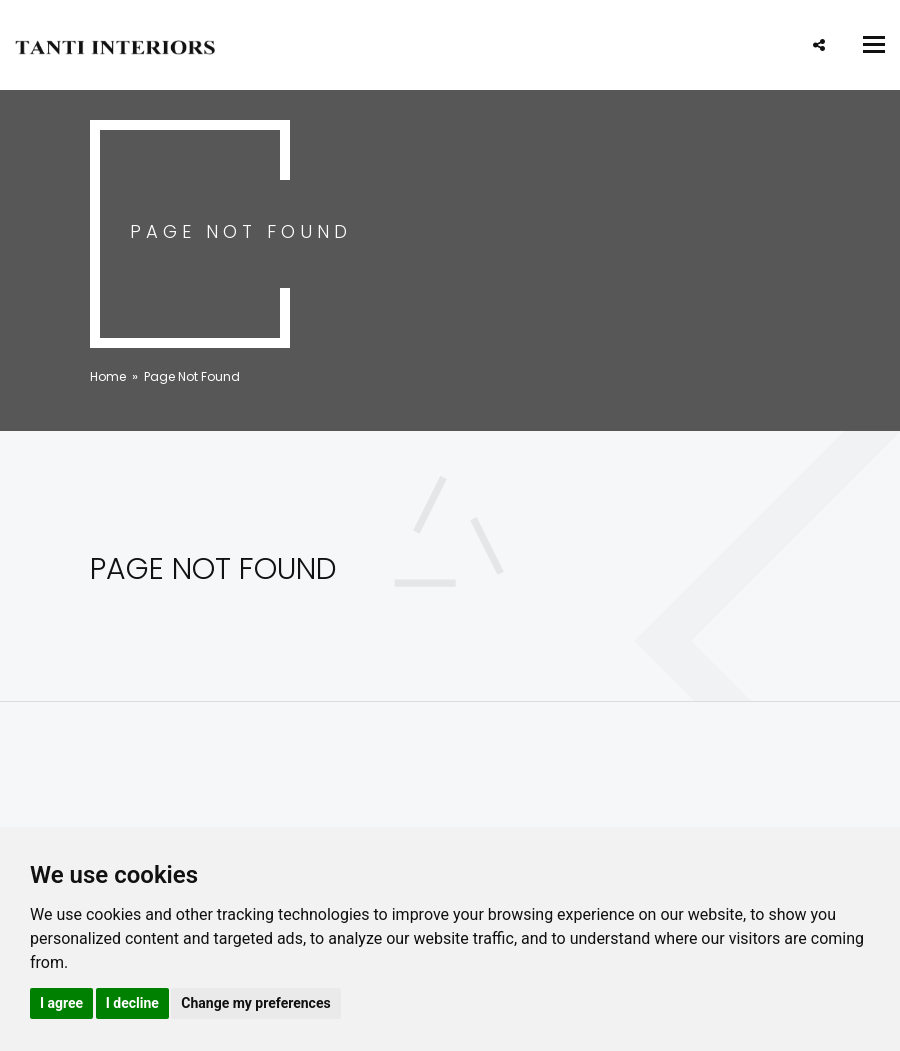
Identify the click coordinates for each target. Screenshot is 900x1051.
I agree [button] (61, 1003)
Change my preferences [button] (255, 1003)
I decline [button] (132, 1003)
